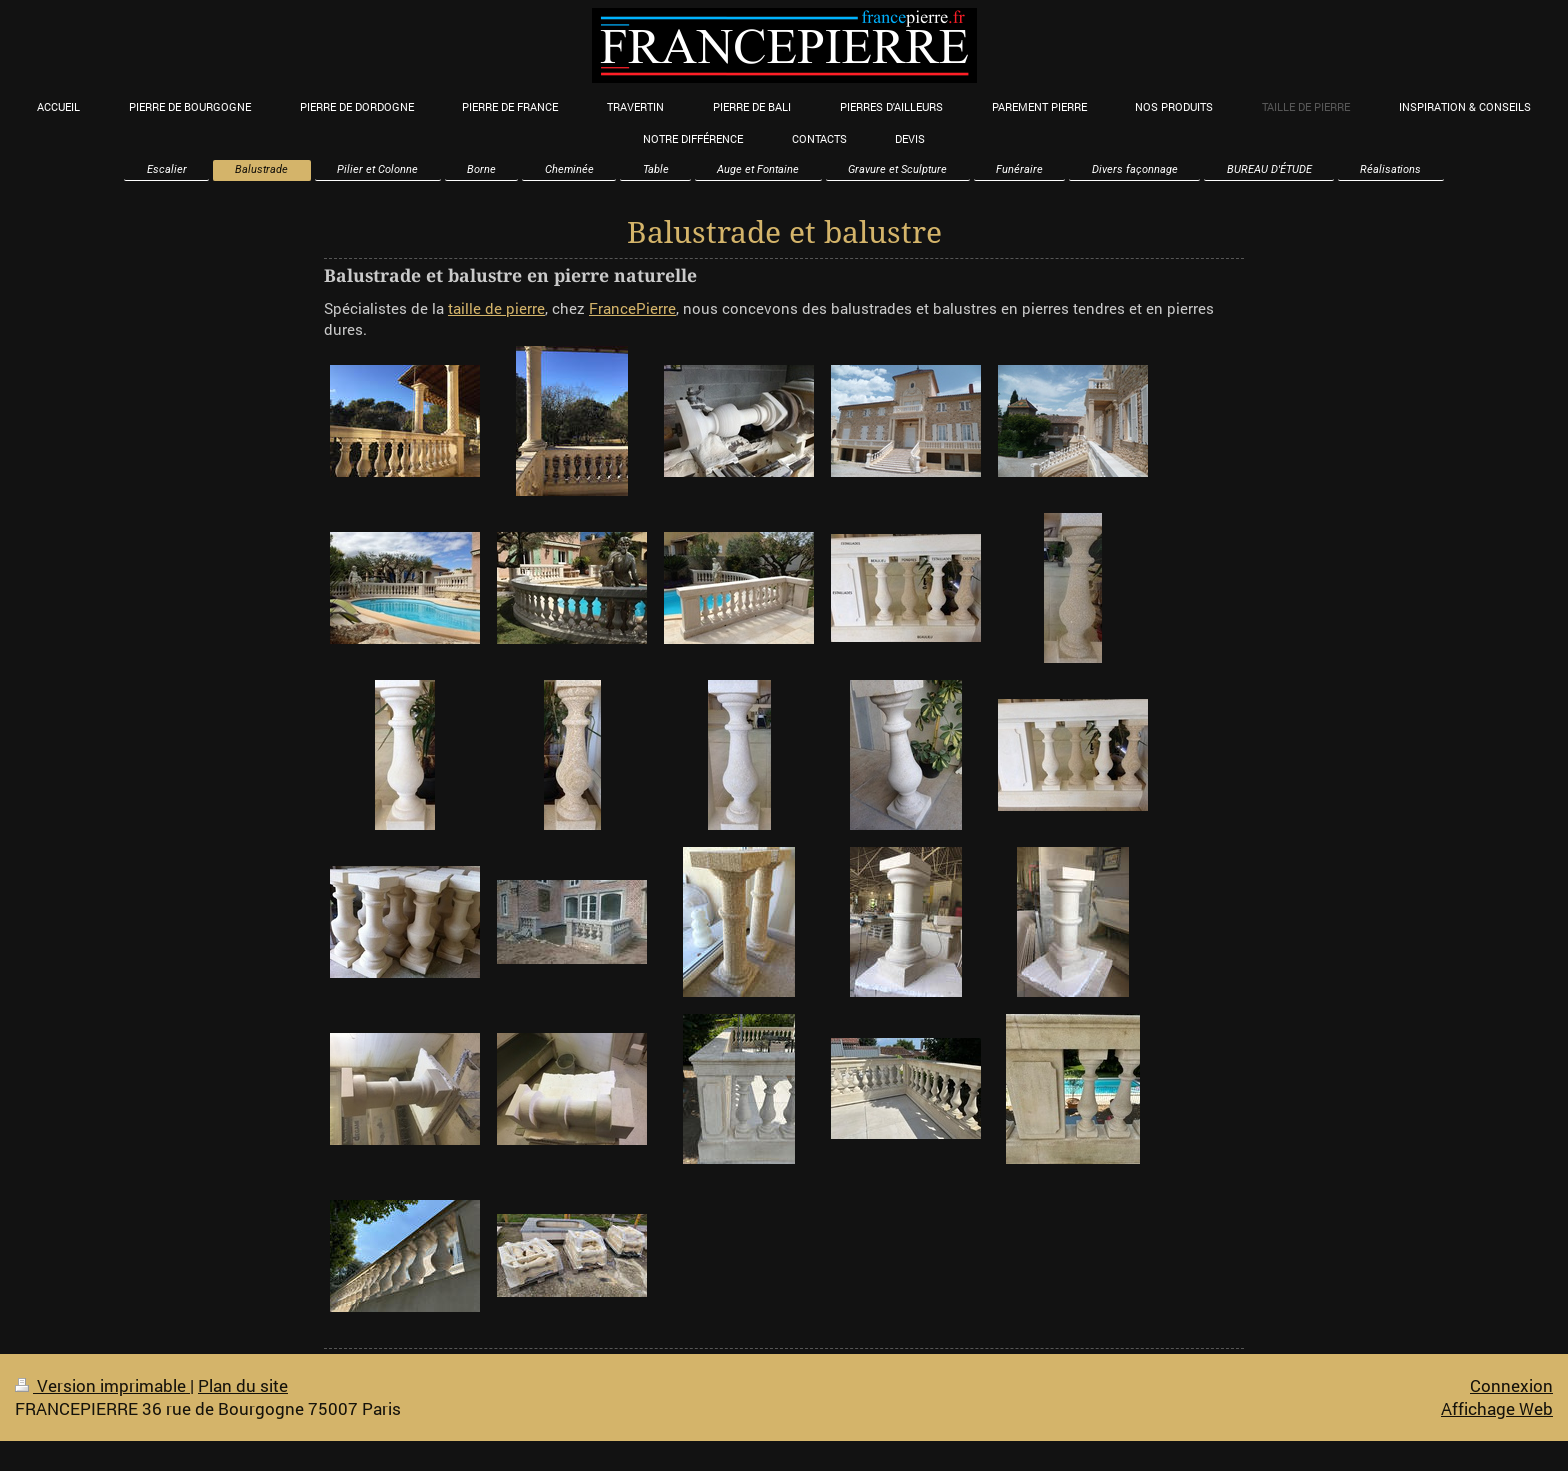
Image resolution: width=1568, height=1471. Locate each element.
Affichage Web (1497, 1408)
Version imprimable (102, 1385)
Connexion (1511, 1385)
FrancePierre (632, 308)
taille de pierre (496, 308)
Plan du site (243, 1385)
